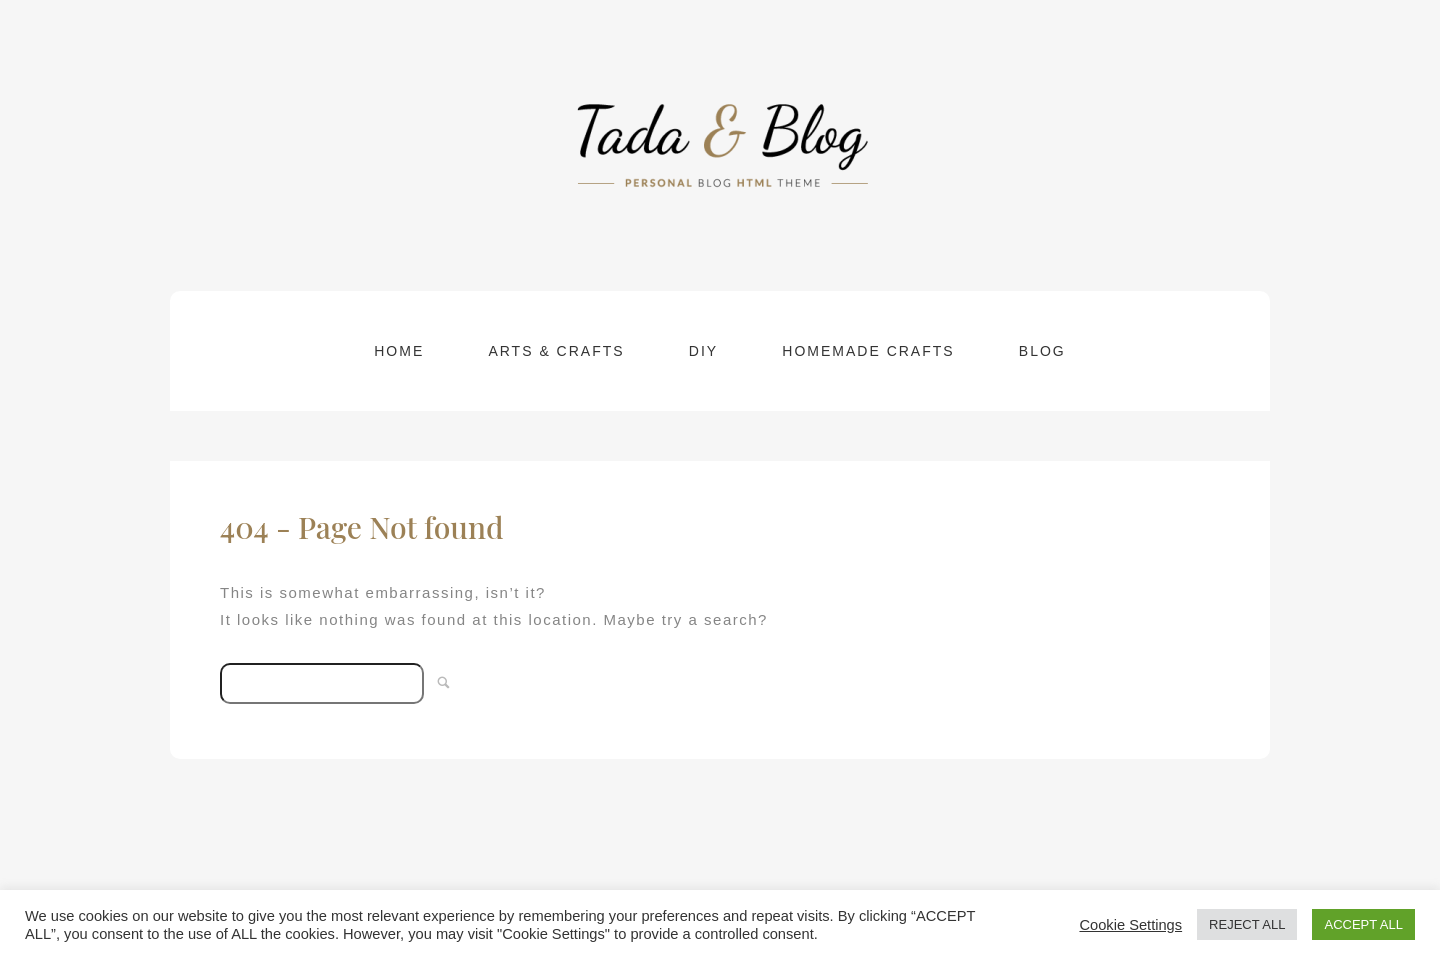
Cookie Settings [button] (1130, 925)
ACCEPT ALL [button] (1363, 924)
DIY (703, 351)
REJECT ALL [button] (1247, 924)
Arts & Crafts (556, 351)
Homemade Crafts (868, 351)
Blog (1042, 351)
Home (399, 351)
